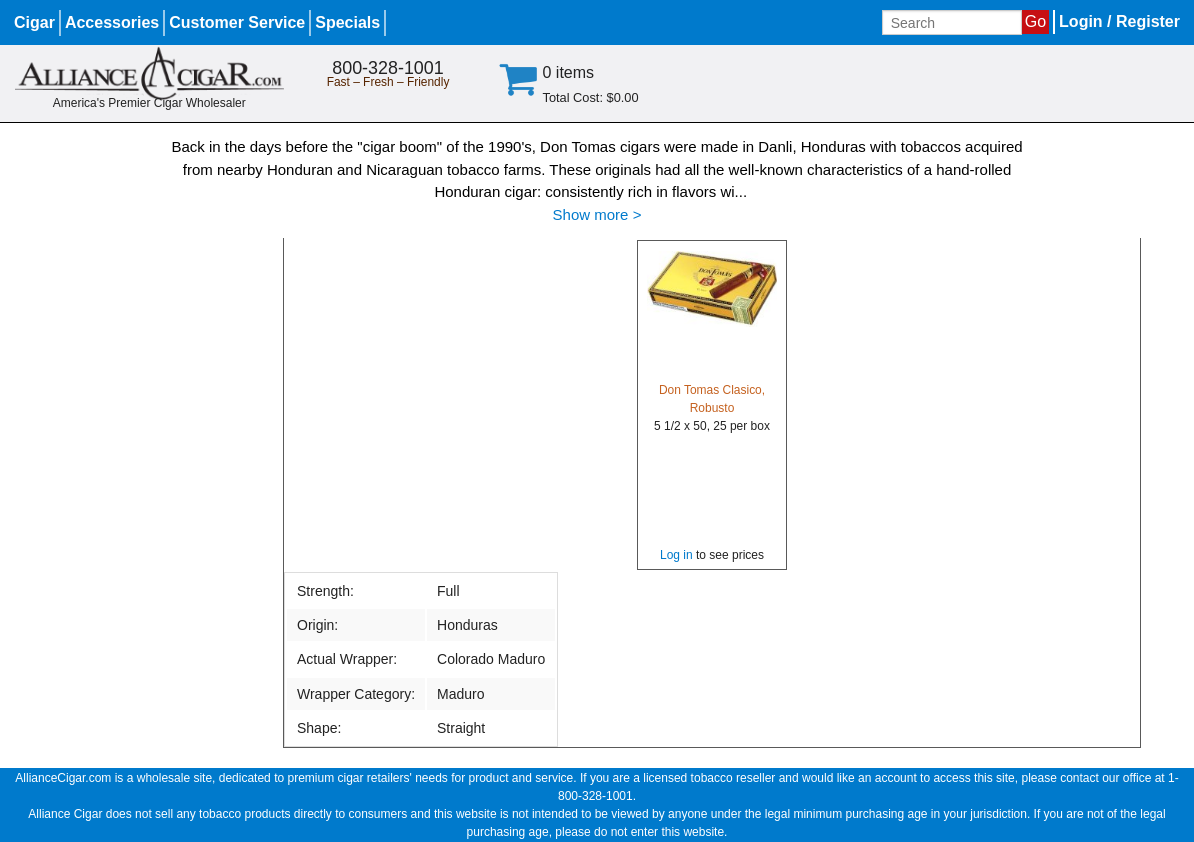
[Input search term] (952, 22)
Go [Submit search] (1035, 21)
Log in (676, 555)
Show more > (597, 214)
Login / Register (1119, 21)
